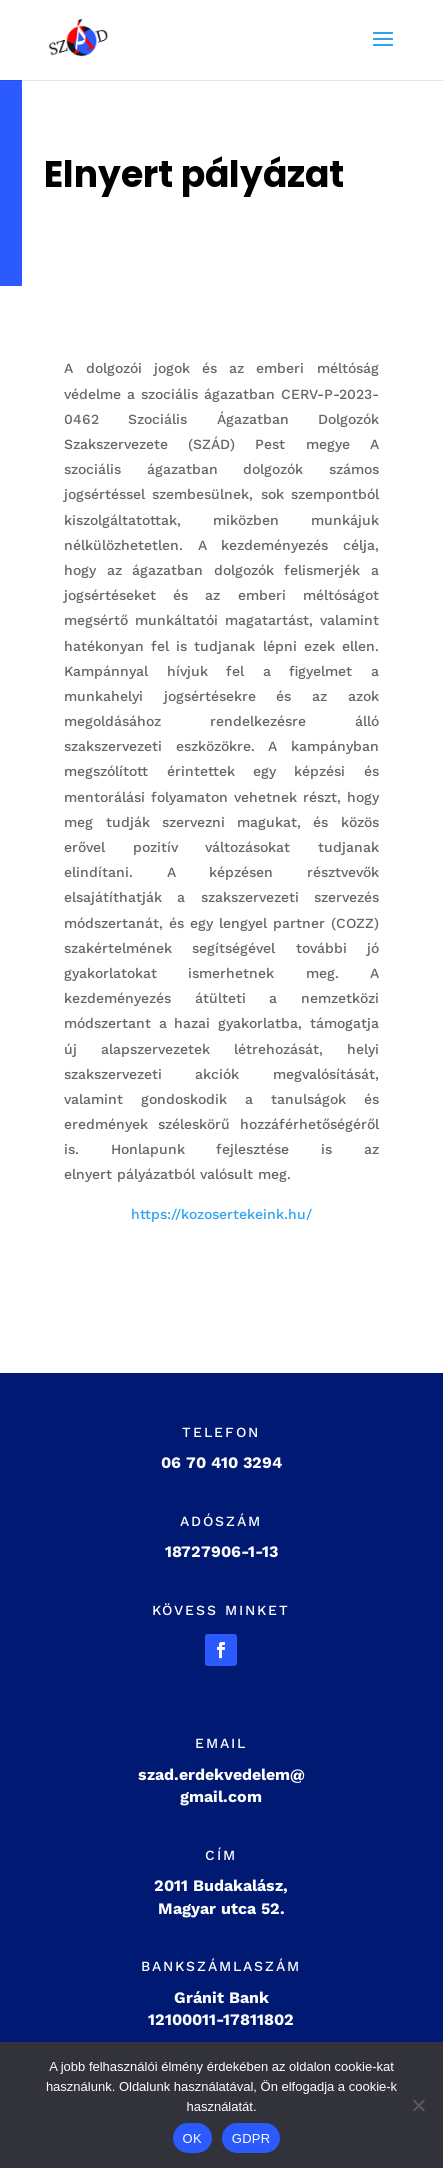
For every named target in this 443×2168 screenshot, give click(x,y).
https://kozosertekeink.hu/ (221, 1214)
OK (192, 2138)
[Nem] (418, 2105)
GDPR (251, 2138)
